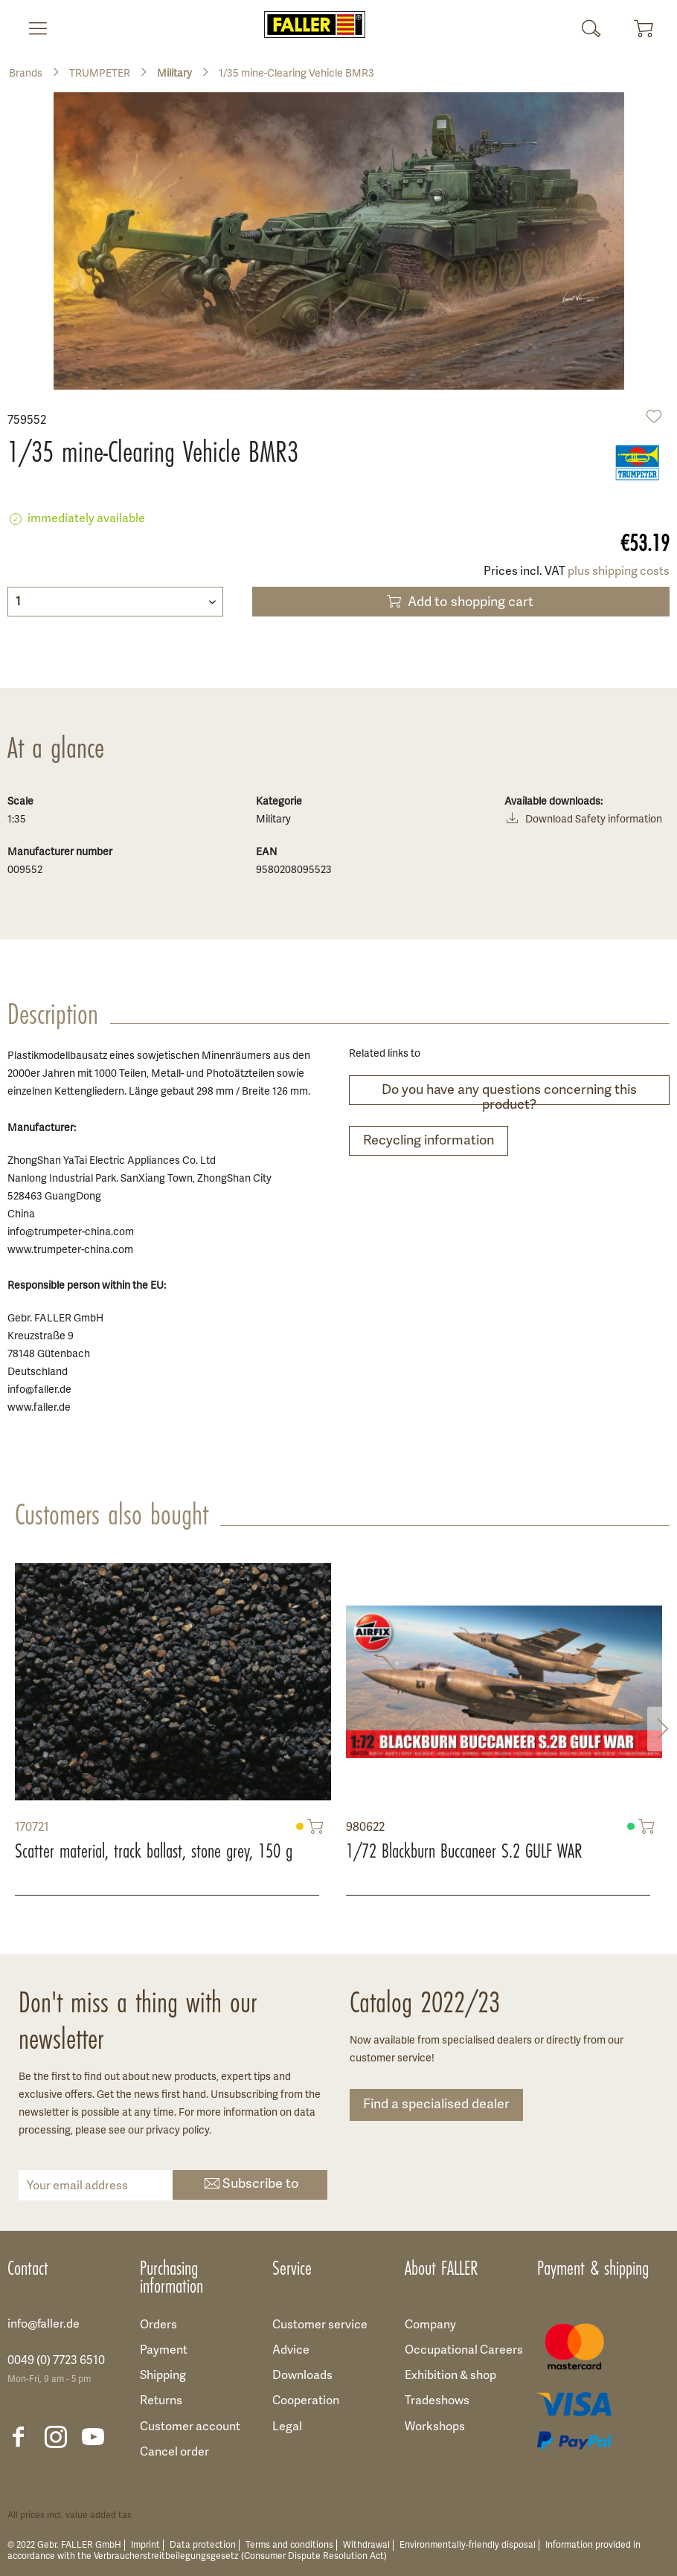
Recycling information (428, 1141)
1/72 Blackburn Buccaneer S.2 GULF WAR (464, 1851)
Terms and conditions (289, 2545)
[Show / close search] (591, 28)
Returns (161, 2401)
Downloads (302, 2376)
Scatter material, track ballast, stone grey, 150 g (153, 1851)
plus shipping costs (619, 571)
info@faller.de (43, 2324)
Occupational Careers (464, 2350)
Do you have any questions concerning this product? (509, 1093)
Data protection (203, 2545)
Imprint (145, 2545)
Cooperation (305, 2401)
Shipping (163, 2376)
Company (430, 2325)
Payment (163, 2350)
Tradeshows (437, 2401)
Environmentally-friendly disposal (468, 2545)
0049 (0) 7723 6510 (56, 2361)
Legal (287, 2427)
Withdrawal (366, 2545)
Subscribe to (250, 2185)
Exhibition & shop (450, 2376)
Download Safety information (583, 820)
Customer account (190, 2427)
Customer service (320, 2325)
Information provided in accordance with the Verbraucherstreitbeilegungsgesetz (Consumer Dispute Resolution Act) (324, 2551)
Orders (158, 2325)
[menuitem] (32, 28)
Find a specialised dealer (436, 2104)
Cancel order (174, 2452)
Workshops (435, 2427)
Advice (290, 2350)
